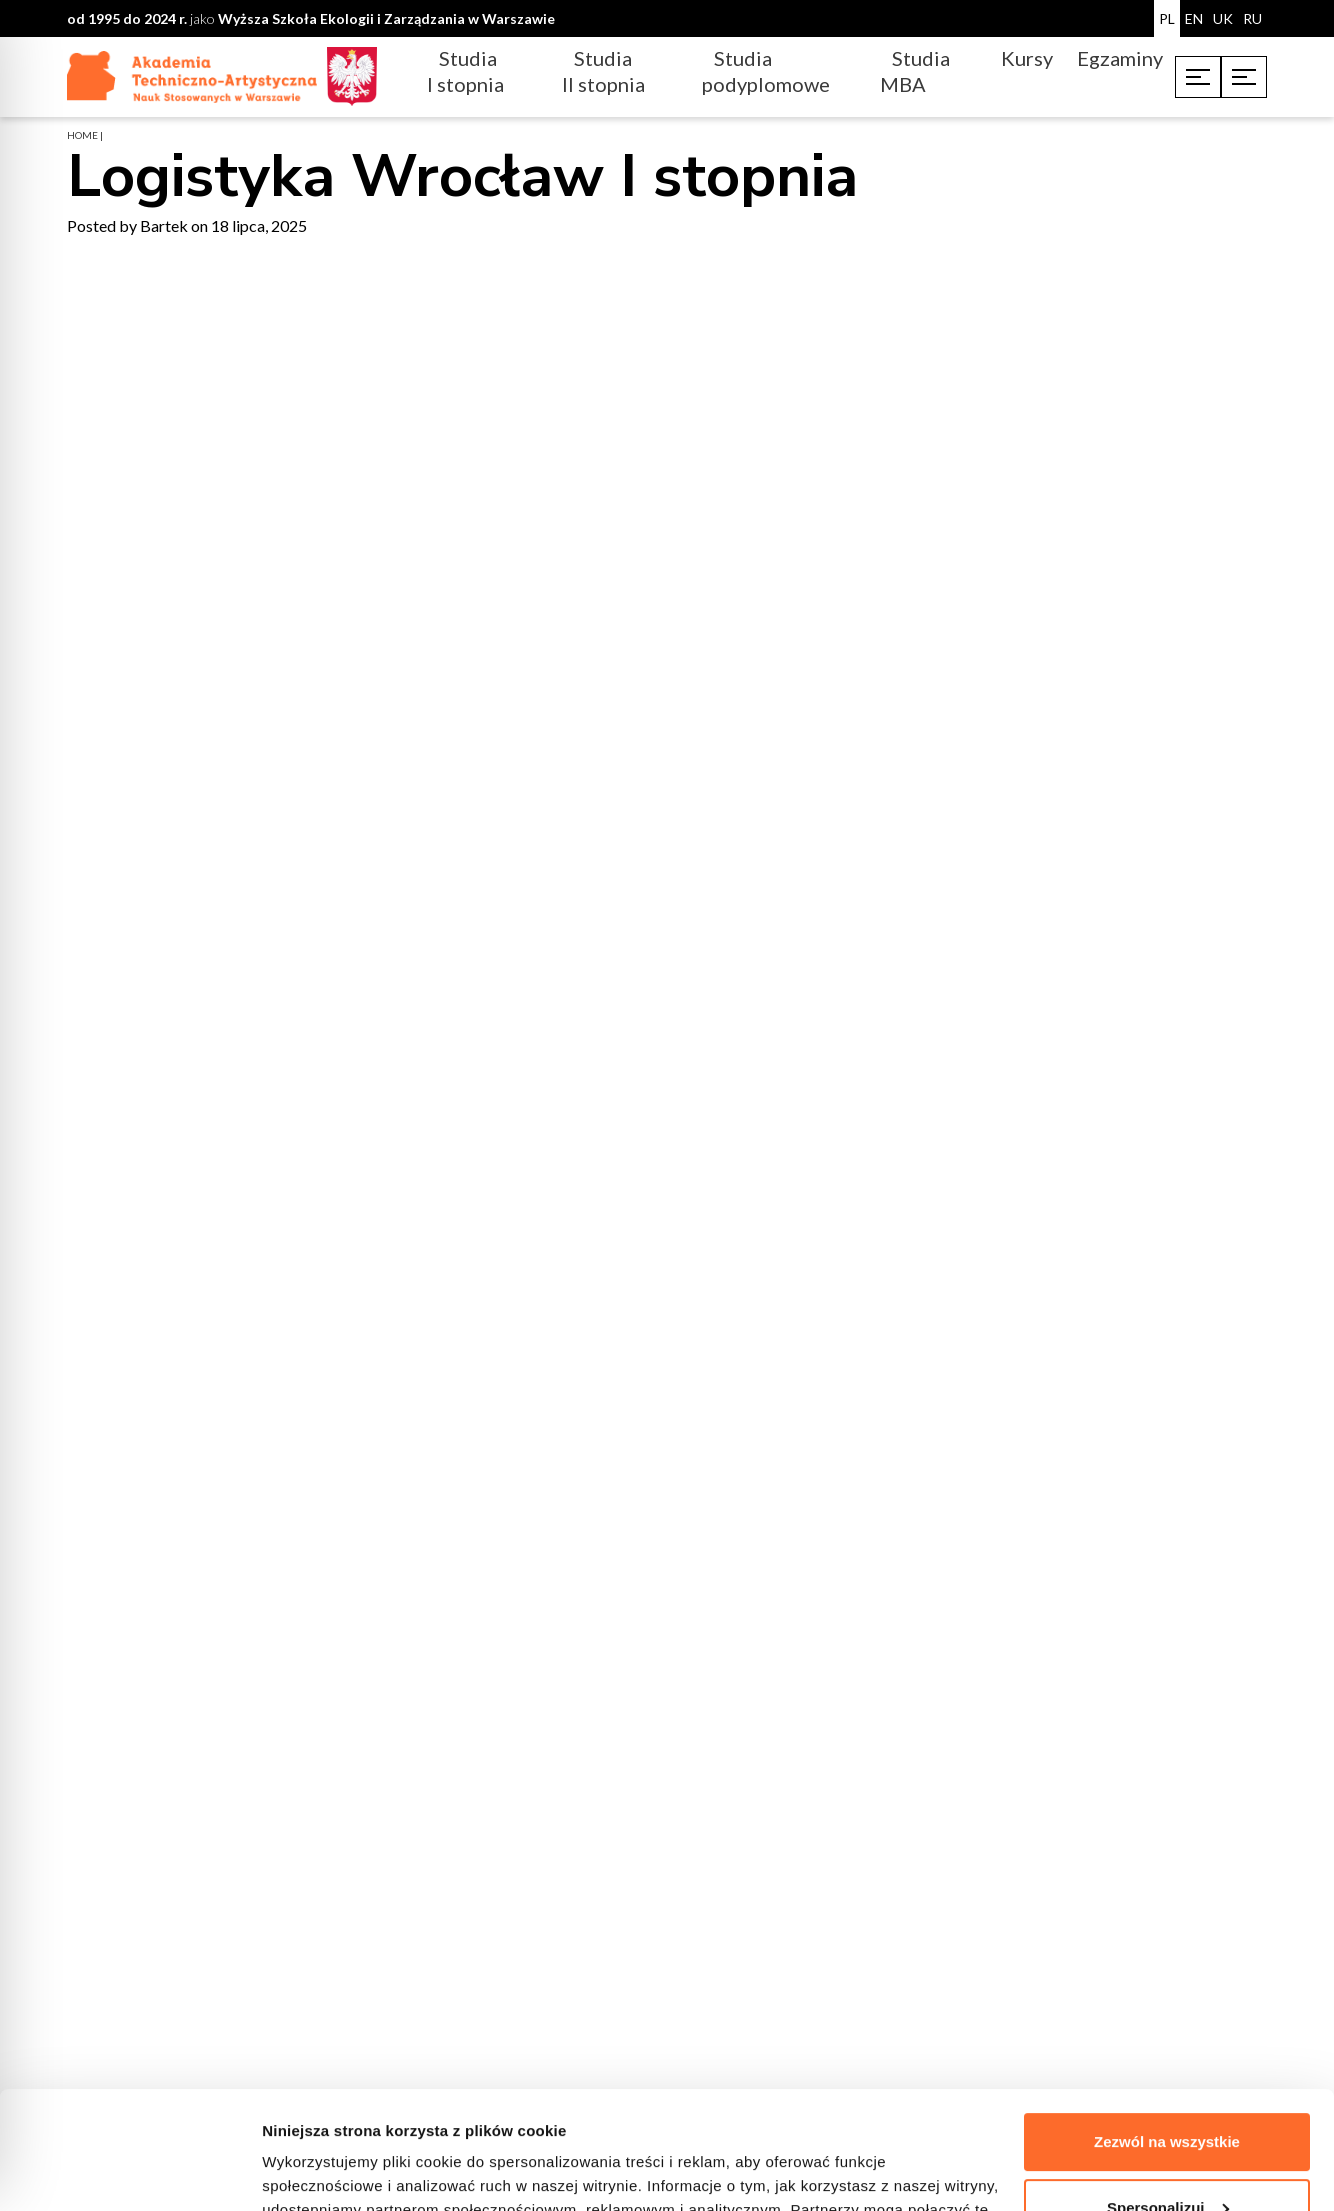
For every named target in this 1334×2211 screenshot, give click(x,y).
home (82, 135)
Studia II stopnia (603, 71)
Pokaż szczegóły (322, 2171)
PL (1167, 18)
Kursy (1027, 58)
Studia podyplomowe (766, 71)
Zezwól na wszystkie (1167, 2024)
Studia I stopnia (465, 71)
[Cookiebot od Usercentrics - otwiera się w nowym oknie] (129, 2172)
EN (1194, 18)
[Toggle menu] (1198, 77)
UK (1223, 18)
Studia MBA (915, 71)
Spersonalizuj (1168, 2089)
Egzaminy (1120, 58)
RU (1252, 18)
